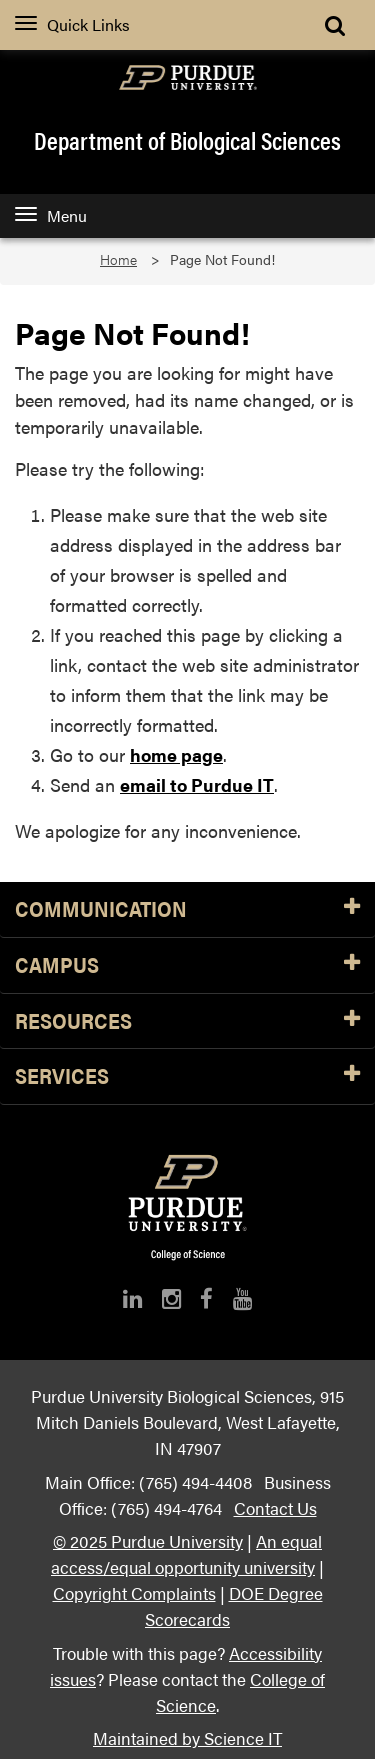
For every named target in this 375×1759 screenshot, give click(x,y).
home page (176, 754)
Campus (187, 965)
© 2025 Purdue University (148, 1540)
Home (118, 259)
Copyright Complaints (134, 1592)
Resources (187, 1021)
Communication (187, 909)
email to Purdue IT (197, 784)
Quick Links (72, 24)
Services (187, 1076)
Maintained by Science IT (187, 1737)
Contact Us (275, 1507)
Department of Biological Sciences (187, 140)
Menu (51, 215)
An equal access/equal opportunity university (186, 1553)
